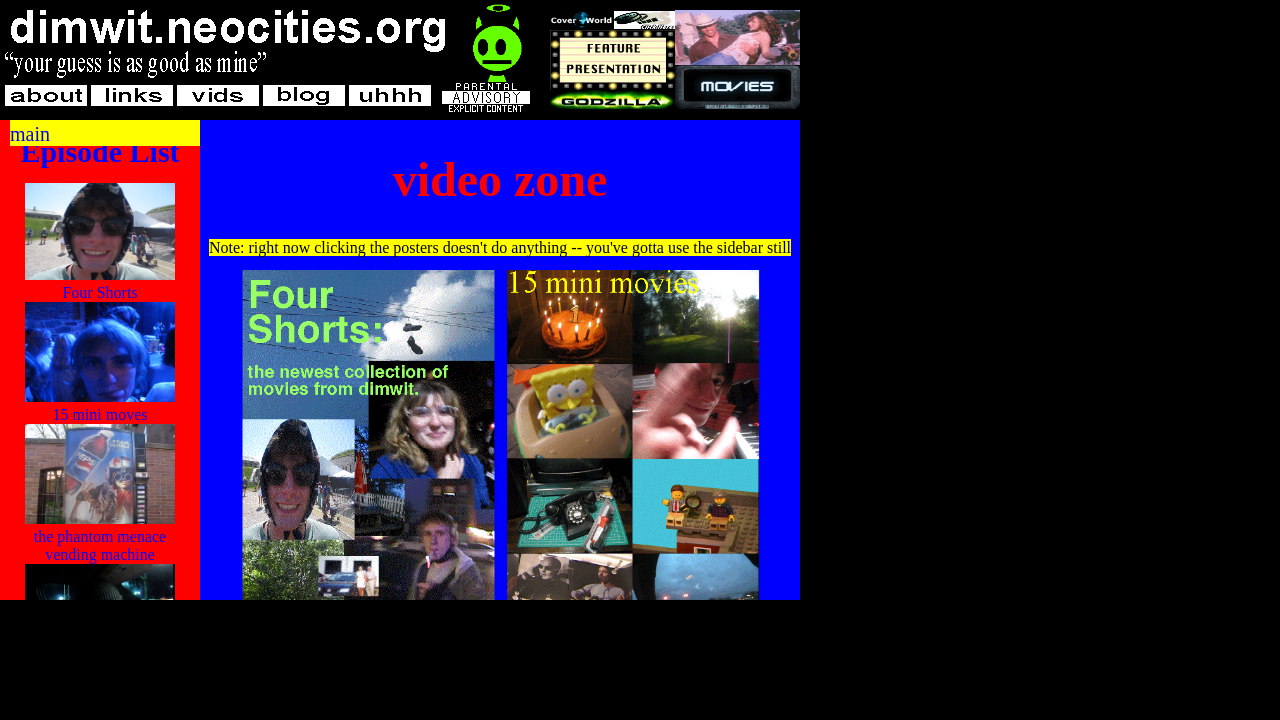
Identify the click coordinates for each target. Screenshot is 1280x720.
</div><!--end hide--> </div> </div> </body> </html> (500, 360)
